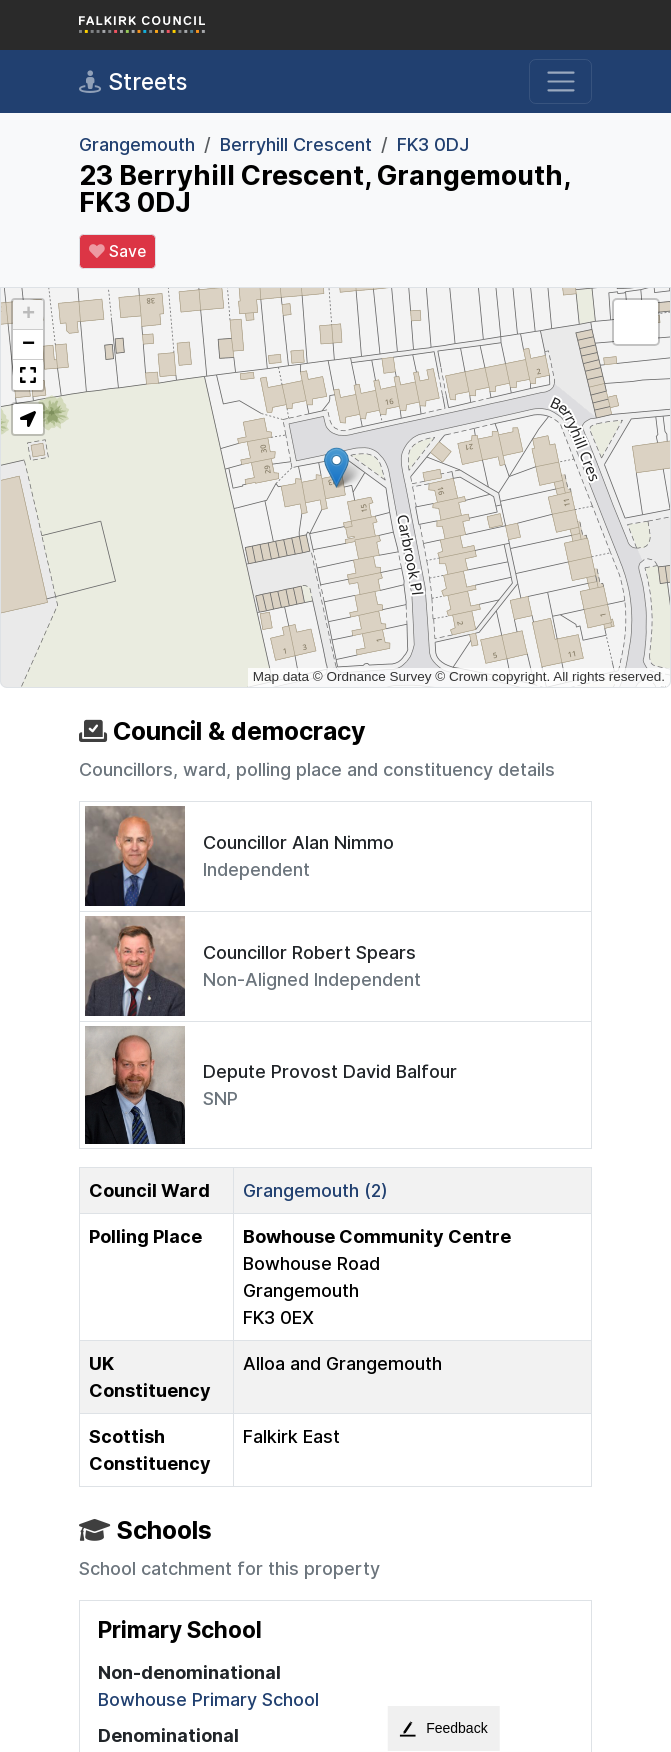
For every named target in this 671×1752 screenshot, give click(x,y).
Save (117, 252)
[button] (336, 467)
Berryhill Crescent (296, 144)
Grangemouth (137, 144)
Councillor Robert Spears (309, 952)
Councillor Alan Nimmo (298, 842)
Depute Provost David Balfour (330, 1071)
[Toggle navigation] (560, 81)
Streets (133, 82)
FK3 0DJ (433, 144)
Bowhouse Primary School (208, 1699)
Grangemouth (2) (315, 1190)
